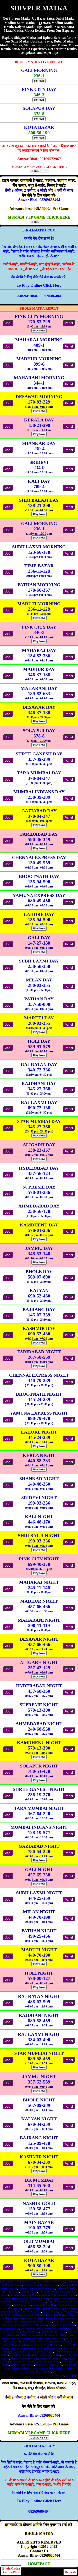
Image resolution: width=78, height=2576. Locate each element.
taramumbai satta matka (16, 2338)
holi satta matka (41, 2348)
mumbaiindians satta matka (48, 2338)
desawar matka (10, 2291)
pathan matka (68, 2284)
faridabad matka (66, 2294)
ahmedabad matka (53, 2308)
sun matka (70, 2375)
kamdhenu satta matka (53, 2358)
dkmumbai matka (30, 2314)
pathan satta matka (32, 2328)
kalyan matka (50, 2311)
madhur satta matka (27, 2331)
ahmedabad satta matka (24, 2358)
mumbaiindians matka (23, 2294)
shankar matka (25, 2281)
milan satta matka (20, 2348)
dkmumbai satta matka (49, 2364)
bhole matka (34, 2311)
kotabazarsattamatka (38, 2371)
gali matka (16, 2284)
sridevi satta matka (41, 2321)
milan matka (25, 2301)
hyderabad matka (11, 2308)
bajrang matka (68, 2311)
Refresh (39, 80)
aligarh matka (64, 2304)
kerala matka (8, 2281)
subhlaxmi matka (34, 2284)
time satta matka (9, 2328)
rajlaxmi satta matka (41, 2351)
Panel (69, 323)
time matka (51, 2284)
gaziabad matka (46, 2294)
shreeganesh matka (49, 2291)
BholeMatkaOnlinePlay (11, 2570)
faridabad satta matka (29, 2341)
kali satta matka (63, 2321)
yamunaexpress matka (63, 2298)
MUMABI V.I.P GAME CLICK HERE (39, 168)
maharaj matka (28, 2288)
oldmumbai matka (21, 2318)
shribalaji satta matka (15, 2324)
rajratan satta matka (64, 2348)
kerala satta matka (65, 2318)
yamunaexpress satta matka (45, 2344)
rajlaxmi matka (22, 2304)
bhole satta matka (26, 2361)
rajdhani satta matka (15, 2351)
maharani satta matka (53, 2331)
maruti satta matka (56, 2328)
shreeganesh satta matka (58, 2334)
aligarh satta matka (20, 2354)
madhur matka (46, 2288)
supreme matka (32, 2308)
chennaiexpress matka (14, 2298)
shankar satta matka (17, 2321)
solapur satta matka (31, 2334)
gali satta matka (38, 2324)
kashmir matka (10, 2314)
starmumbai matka (44, 2304)
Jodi (8, 323)
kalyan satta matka (49, 2361)
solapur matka (29, 2291)
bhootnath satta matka (15, 2344)
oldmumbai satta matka (60, 2368)
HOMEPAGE (39, 2564)
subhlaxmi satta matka (62, 2324)
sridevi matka (44, 2281)
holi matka (40, 2301)
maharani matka (66, 2288)
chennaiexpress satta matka (60, 2341)
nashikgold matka (52, 2314)
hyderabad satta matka (46, 2354)
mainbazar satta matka (31, 2368)
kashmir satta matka (22, 2364)
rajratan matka (57, 2301)
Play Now (39, 330)
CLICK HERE (39, 170)
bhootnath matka (38, 2298)
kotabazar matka (43, 2318)
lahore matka (9, 2301)
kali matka (59, 2281)
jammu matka (17, 2311)
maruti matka (9, 2288)
